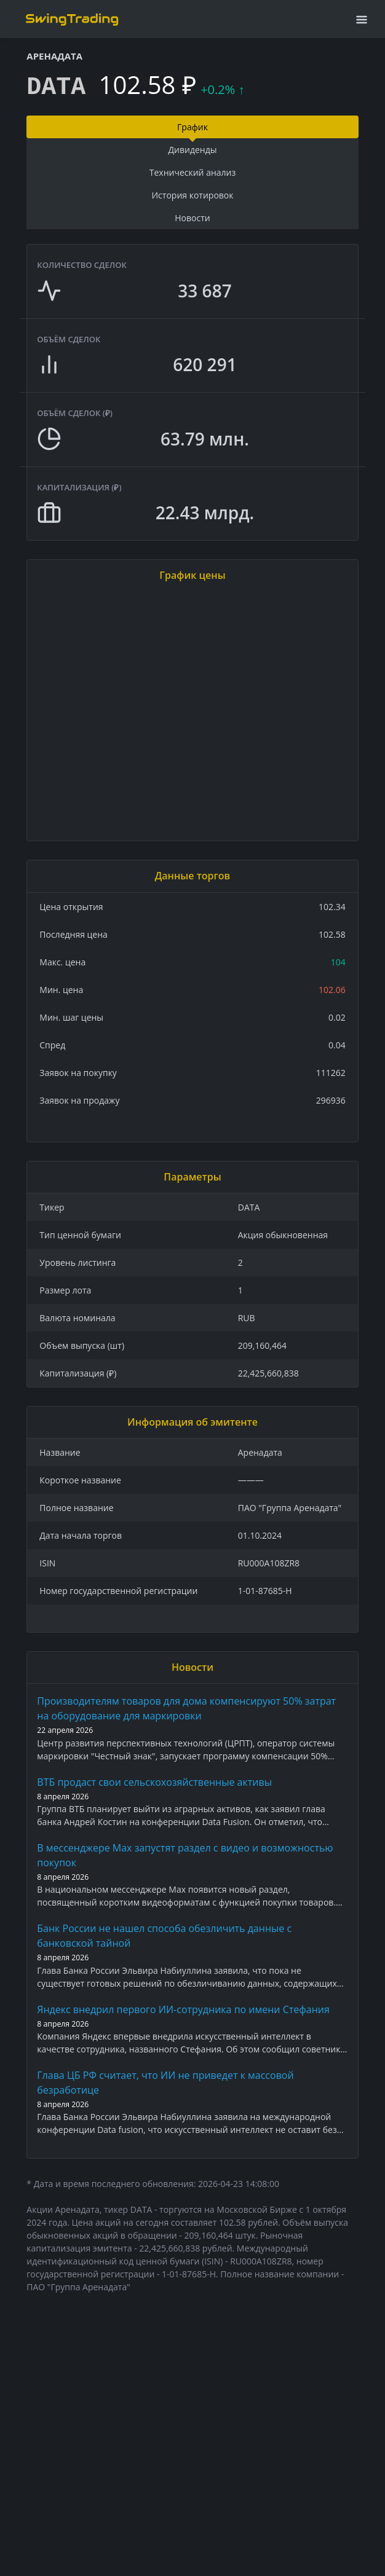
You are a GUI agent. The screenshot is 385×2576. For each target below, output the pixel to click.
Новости (192, 218)
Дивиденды (193, 149)
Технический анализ (192, 172)
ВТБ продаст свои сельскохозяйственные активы (154, 1782)
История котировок (192, 195)
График (192, 127)
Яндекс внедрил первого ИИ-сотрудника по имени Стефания (183, 2009)
